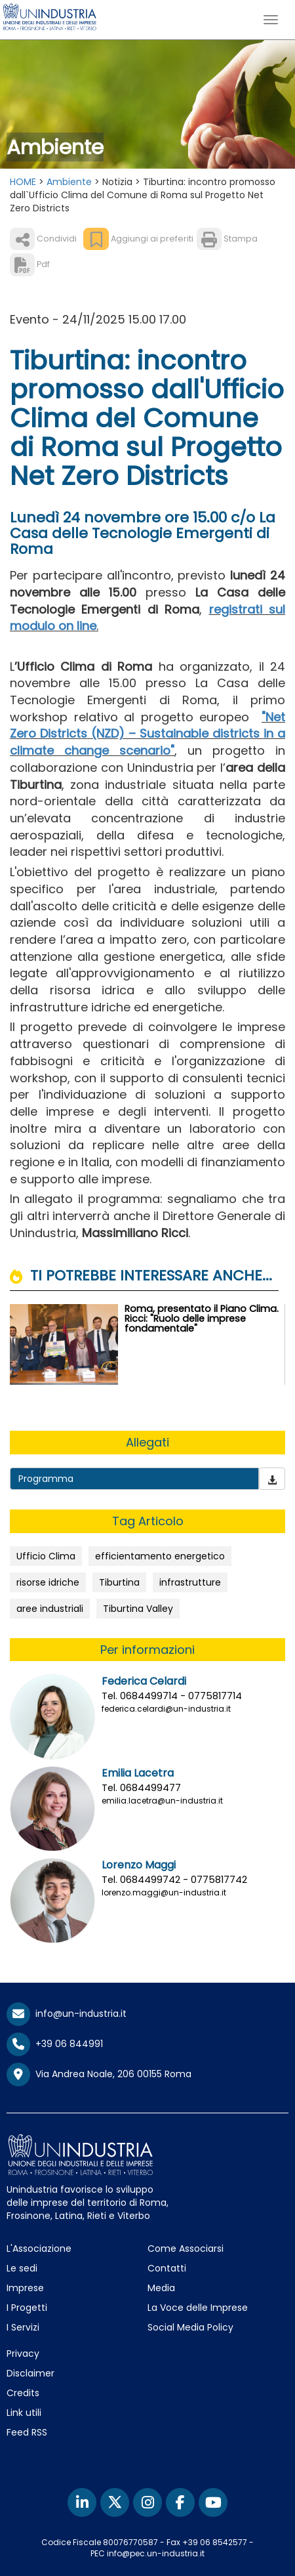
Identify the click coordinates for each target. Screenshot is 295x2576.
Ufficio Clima (45, 1556)
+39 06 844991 (55, 2043)
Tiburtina (119, 1582)
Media (161, 2287)
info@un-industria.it (67, 2013)
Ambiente (69, 181)
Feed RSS (27, 2432)
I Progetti (27, 2307)
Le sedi (22, 2268)
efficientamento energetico (160, 1556)
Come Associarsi (186, 2248)
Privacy (23, 2353)
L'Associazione (39, 2248)
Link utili (24, 2412)
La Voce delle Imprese (198, 2307)
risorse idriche (47, 1582)
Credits (23, 2392)
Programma (45, 1478)
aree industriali (49, 1608)
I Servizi (23, 2327)
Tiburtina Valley (138, 1608)
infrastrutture (190, 1582)
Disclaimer (30, 2373)
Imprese (25, 2287)
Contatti (167, 2268)
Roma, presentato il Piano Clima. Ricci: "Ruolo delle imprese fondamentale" (202, 1319)
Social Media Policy (190, 2327)
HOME (23, 181)
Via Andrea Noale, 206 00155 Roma (99, 2074)
